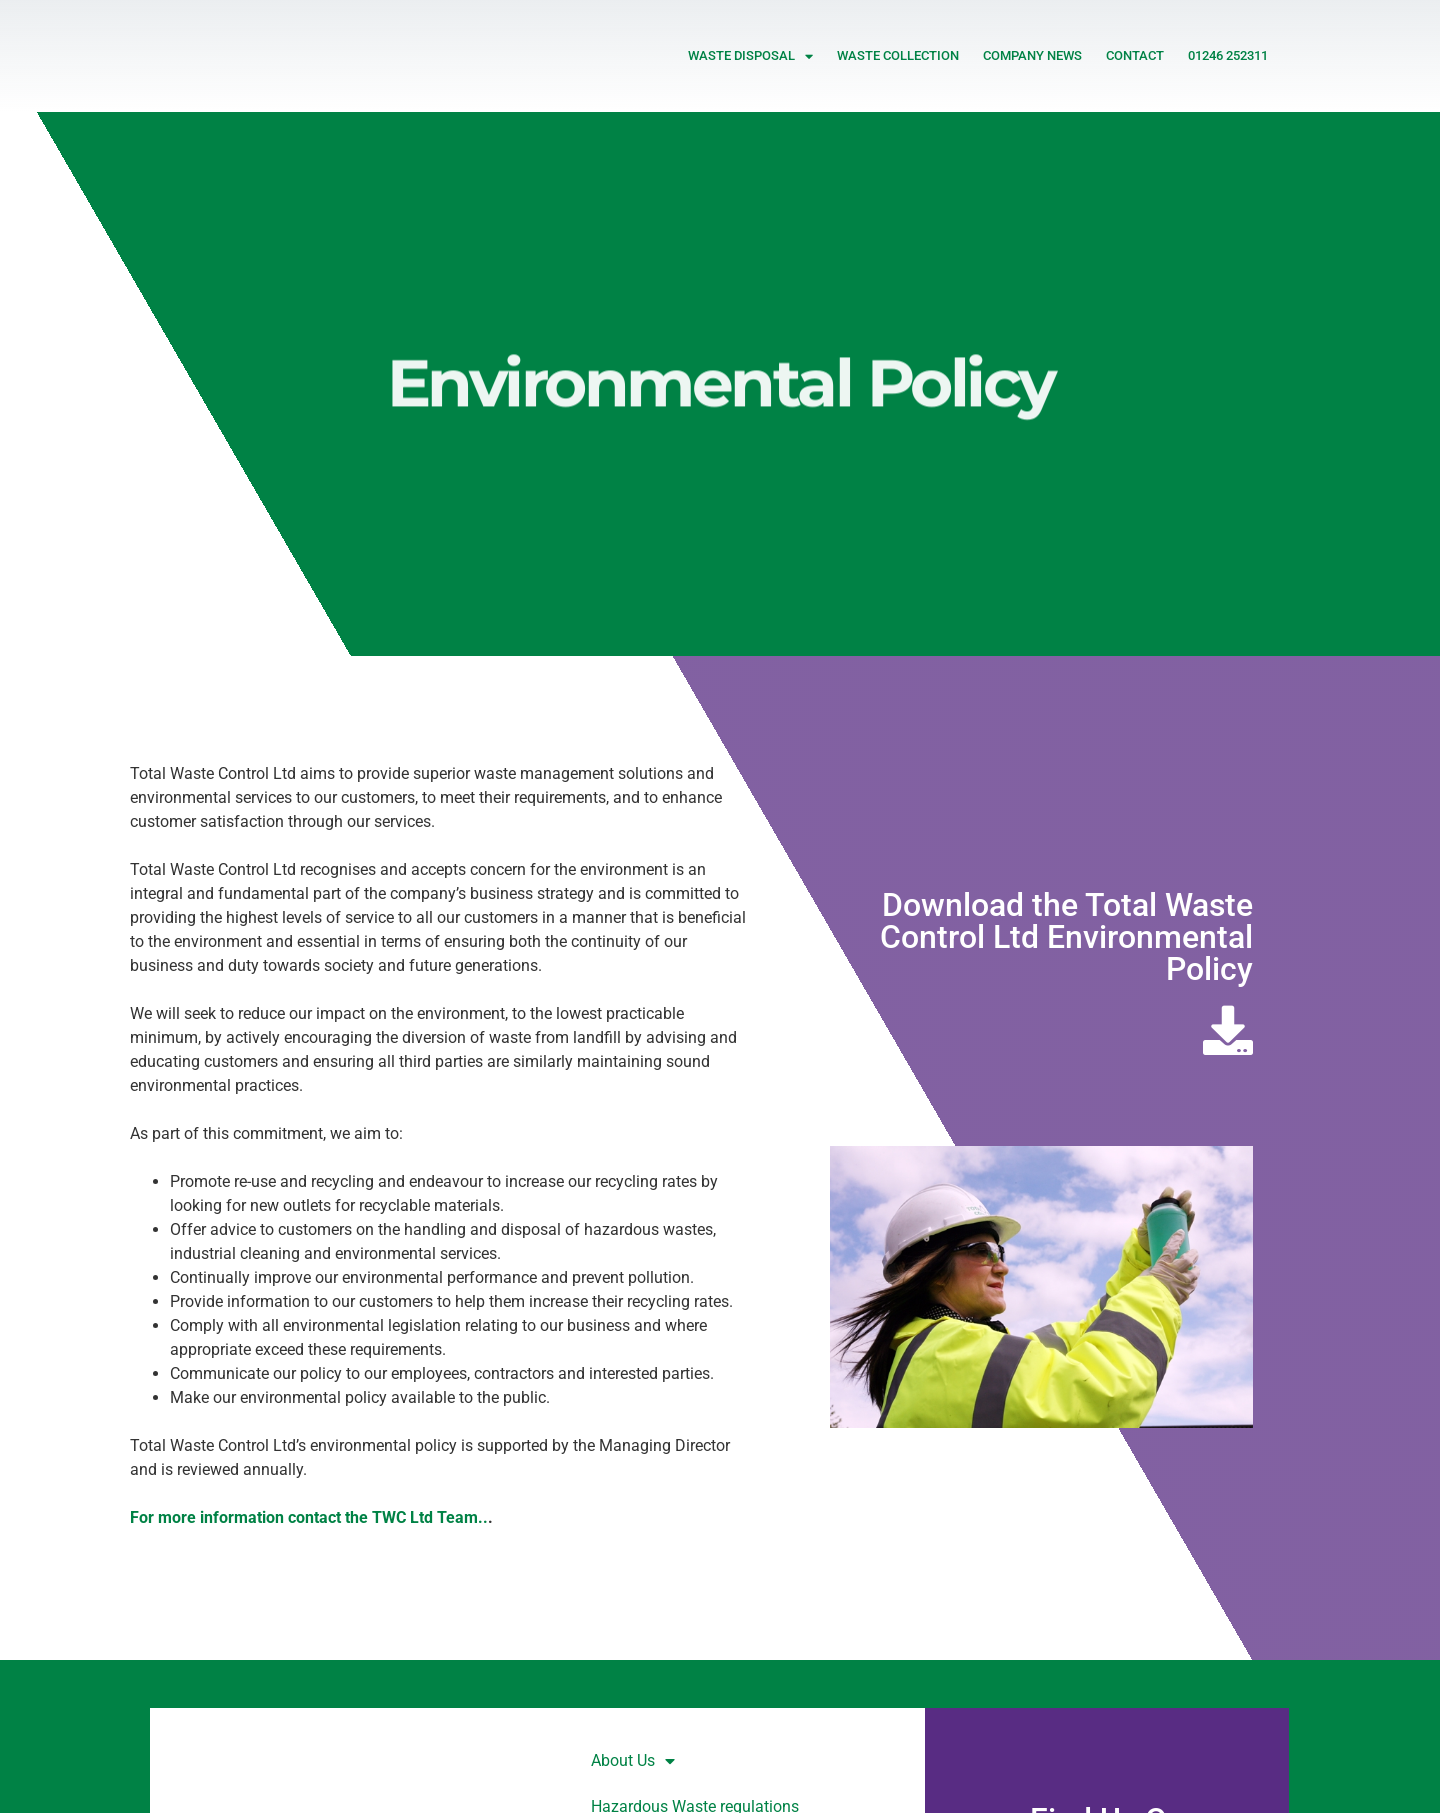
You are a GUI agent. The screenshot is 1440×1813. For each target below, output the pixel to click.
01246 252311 (1228, 55)
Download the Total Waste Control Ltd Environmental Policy (1066, 937)
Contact (1135, 55)
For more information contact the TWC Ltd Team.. (309, 1517)
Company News (1032, 55)
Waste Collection (898, 55)
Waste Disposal (750, 56)
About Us (633, 1761)
